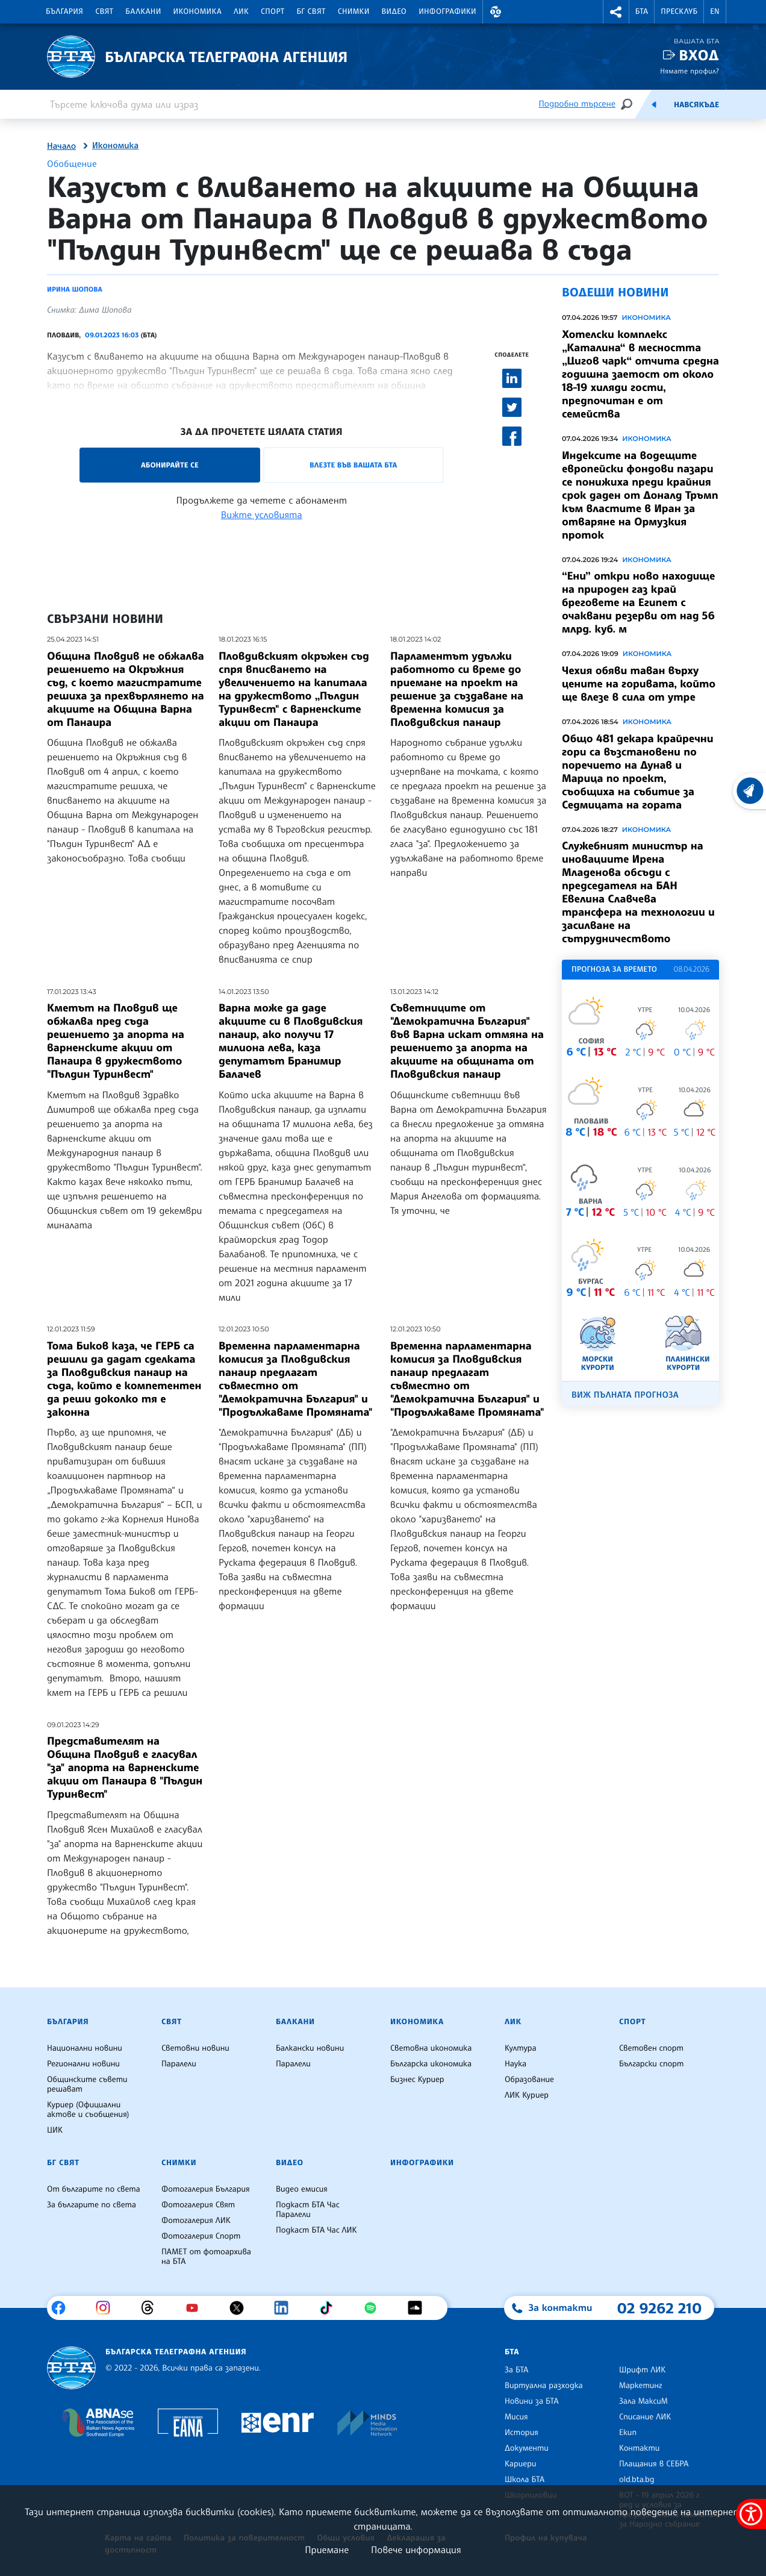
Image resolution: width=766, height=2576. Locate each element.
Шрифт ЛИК (642, 2370)
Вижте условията (261, 514)
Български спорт (651, 2064)
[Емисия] (654, 104)
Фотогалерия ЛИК (196, 2220)
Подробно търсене (577, 104)
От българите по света (93, 2189)
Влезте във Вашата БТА (353, 464)
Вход (699, 55)
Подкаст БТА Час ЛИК (316, 2230)
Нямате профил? (689, 70)
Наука (515, 2064)
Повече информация (416, 2549)
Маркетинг (640, 2385)
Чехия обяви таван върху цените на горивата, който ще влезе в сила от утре (638, 684)
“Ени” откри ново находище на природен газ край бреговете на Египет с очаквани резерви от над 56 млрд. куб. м (638, 602)
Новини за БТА (532, 2401)
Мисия (516, 2417)
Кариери (521, 2464)
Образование (529, 2079)
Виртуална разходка (544, 2385)
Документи (527, 2448)
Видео (394, 11)
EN (715, 11)
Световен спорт (651, 2048)
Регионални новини (83, 2064)
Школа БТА (524, 2479)
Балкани (143, 11)
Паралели (178, 2064)
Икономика (197, 11)
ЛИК (241, 11)
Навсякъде (696, 105)
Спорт (272, 11)
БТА (641, 11)
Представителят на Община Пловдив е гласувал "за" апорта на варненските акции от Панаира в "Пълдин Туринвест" (124, 1767)
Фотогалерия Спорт (200, 2236)
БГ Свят (311, 11)
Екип (628, 2432)
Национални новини (84, 2048)
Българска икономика (431, 2064)
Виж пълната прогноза (625, 1395)
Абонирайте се (170, 464)
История (521, 2432)
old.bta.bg (637, 2479)
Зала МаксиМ (643, 2401)
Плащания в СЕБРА (653, 2464)
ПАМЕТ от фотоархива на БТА (206, 2256)
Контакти (639, 2448)
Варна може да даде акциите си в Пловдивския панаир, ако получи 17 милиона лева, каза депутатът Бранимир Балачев (291, 1041)
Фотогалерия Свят (198, 2205)
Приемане (327, 2549)
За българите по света (91, 2205)
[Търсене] (626, 104)
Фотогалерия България (205, 2189)
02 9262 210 (659, 2308)
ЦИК (55, 2130)
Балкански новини (310, 2048)
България (64, 11)
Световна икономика (431, 2048)
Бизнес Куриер (417, 2079)
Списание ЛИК (645, 2417)
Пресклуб (679, 11)
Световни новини (195, 2048)
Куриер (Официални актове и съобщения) (88, 2109)
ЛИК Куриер (527, 2095)
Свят (104, 11)
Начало (61, 146)
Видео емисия (302, 2189)
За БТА (516, 2370)
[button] (495, 11)
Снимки (354, 11)
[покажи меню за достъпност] (751, 2514)
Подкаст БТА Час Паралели (308, 2209)
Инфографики (447, 11)
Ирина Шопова (74, 289)
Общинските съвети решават (87, 2084)
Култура (521, 2048)
